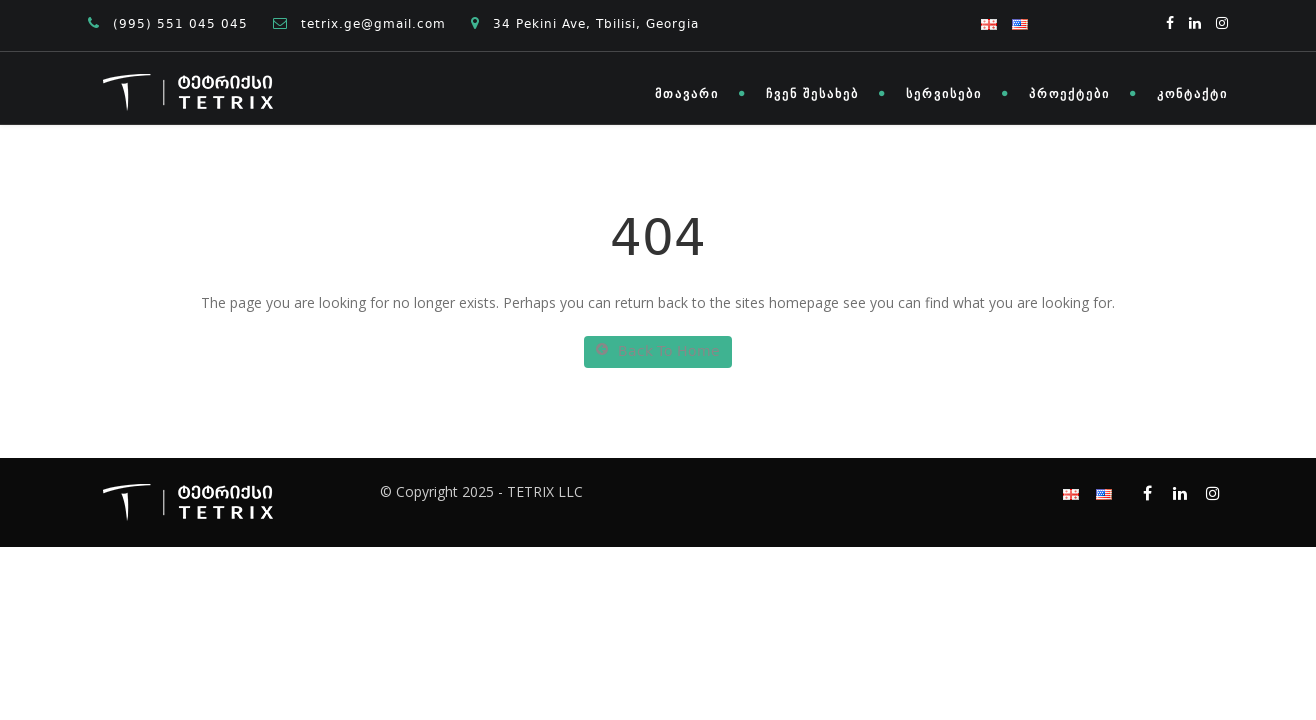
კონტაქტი (1192, 94)
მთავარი (687, 94)
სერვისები (944, 94)
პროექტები (1069, 94)
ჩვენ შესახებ (812, 94)
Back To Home (658, 352)
